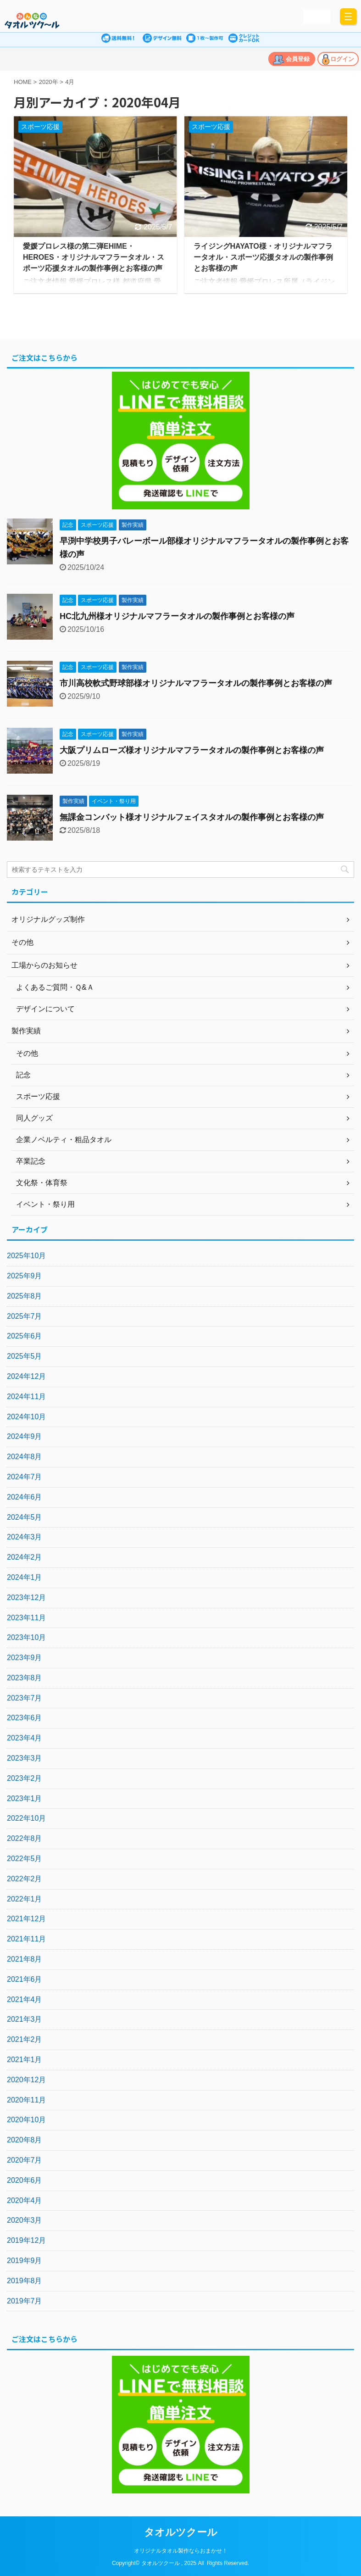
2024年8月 (24, 1457)
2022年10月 (26, 1818)
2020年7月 (24, 2160)
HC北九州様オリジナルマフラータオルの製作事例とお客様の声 (177, 616)
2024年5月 (24, 1517)
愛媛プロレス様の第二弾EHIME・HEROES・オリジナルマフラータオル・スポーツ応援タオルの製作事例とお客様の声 (93, 257)
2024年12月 (26, 1376)
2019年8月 (24, 2281)
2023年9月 (24, 1658)
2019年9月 (24, 2260)
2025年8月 (24, 1296)
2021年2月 (24, 2039)
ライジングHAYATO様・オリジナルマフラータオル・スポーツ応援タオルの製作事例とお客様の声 (263, 257)
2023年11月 (26, 1618)
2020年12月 (26, 2080)
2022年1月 (24, 1899)
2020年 (48, 81)
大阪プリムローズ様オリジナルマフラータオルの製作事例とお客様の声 (192, 750)
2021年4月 (24, 1999)
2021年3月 (24, 2019)
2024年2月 (24, 1557)
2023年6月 (24, 1718)
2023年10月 (26, 1637)
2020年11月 (26, 2100)
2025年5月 (24, 1356)
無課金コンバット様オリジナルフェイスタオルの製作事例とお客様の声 (192, 817)
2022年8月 (24, 1838)
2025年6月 (24, 1336)
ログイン (342, 59)
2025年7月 (24, 1316)
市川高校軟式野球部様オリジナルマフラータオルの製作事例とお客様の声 (196, 683)
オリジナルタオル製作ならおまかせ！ (181, 2551)
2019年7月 (24, 2301)
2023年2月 (24, 1778)
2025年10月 (26, 1256)
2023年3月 (24, 1758)
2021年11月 (26, 1939)
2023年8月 (24, 1678)
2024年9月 (24, 1436)
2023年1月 (24, 1798)
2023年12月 (26, 1597)
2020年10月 (26, 2120)
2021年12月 (26, 1919)
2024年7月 (24, 1477)
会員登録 (298, 59)
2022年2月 (24, 1879)
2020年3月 (24, 2220)
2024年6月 (24, 1497)
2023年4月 (24, 1738)
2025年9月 (24, 1276)
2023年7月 (24, 1698)
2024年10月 (26, 1417)
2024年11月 (26, 1396)
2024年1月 (24, 1577)
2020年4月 (24, 2200)
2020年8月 (24, 2140)
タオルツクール (180, 2532)
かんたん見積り (316, 15)
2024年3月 (24, 1537)
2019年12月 (26, 2240)
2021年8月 (24, 1959)
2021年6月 (24, 1979)
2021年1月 (24, 2059)
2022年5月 (24, 1858)
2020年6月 (24, 2180)
